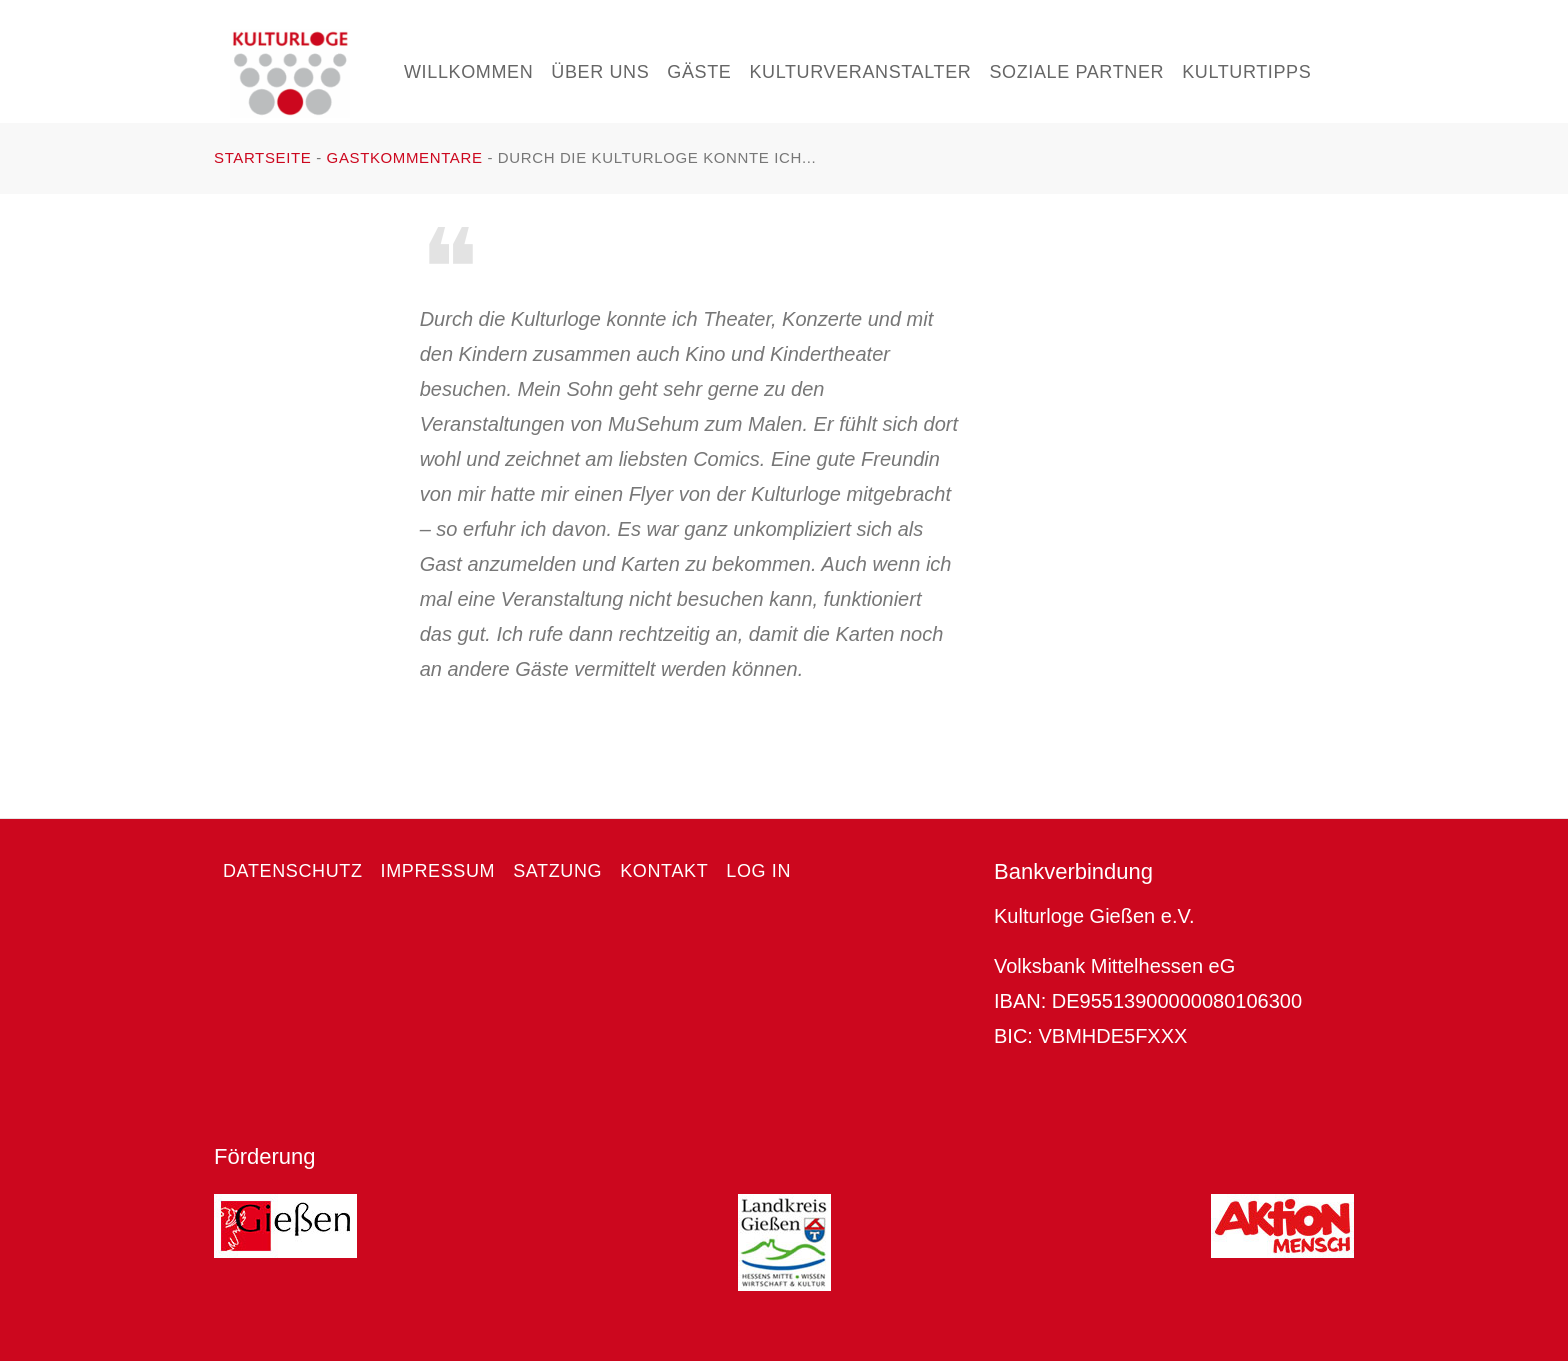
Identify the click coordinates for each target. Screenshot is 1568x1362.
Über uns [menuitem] (600, 72)
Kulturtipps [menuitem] (1246, 72)
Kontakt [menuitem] (664, 871)
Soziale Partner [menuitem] (1076, 72)
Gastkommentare (405, 157)
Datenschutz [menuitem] (293, 871)
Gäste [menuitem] (699, 72)
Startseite (262, 157)
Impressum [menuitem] (438, 871)
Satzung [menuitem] (557, 871)
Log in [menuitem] (758, 871)
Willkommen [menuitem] (468, 72)
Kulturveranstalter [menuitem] (860, 72)
